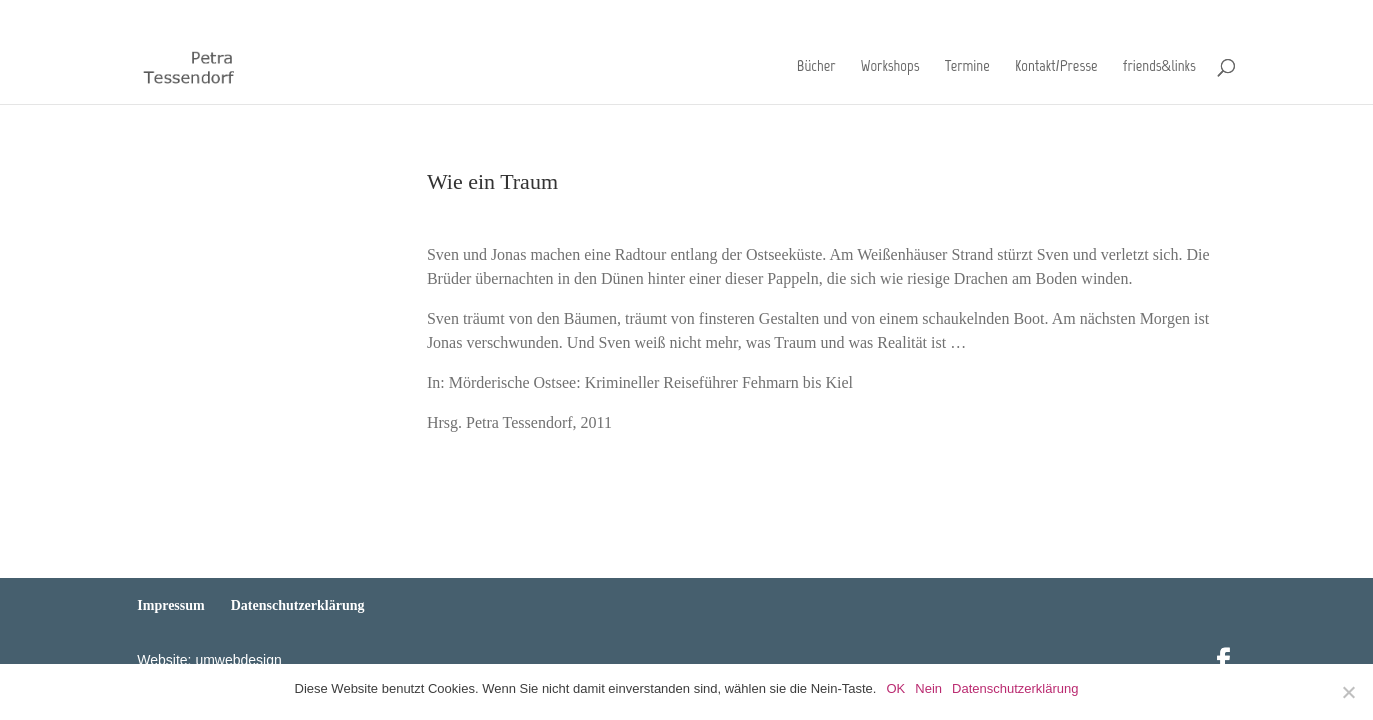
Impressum (1074, 15)
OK (895, 688)
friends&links (1159, 69)
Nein (928, 688)
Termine (967, 69)
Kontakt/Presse (1056, 69)
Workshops (890, 69)
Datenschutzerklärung (1178, 15)
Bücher (816, 69)
